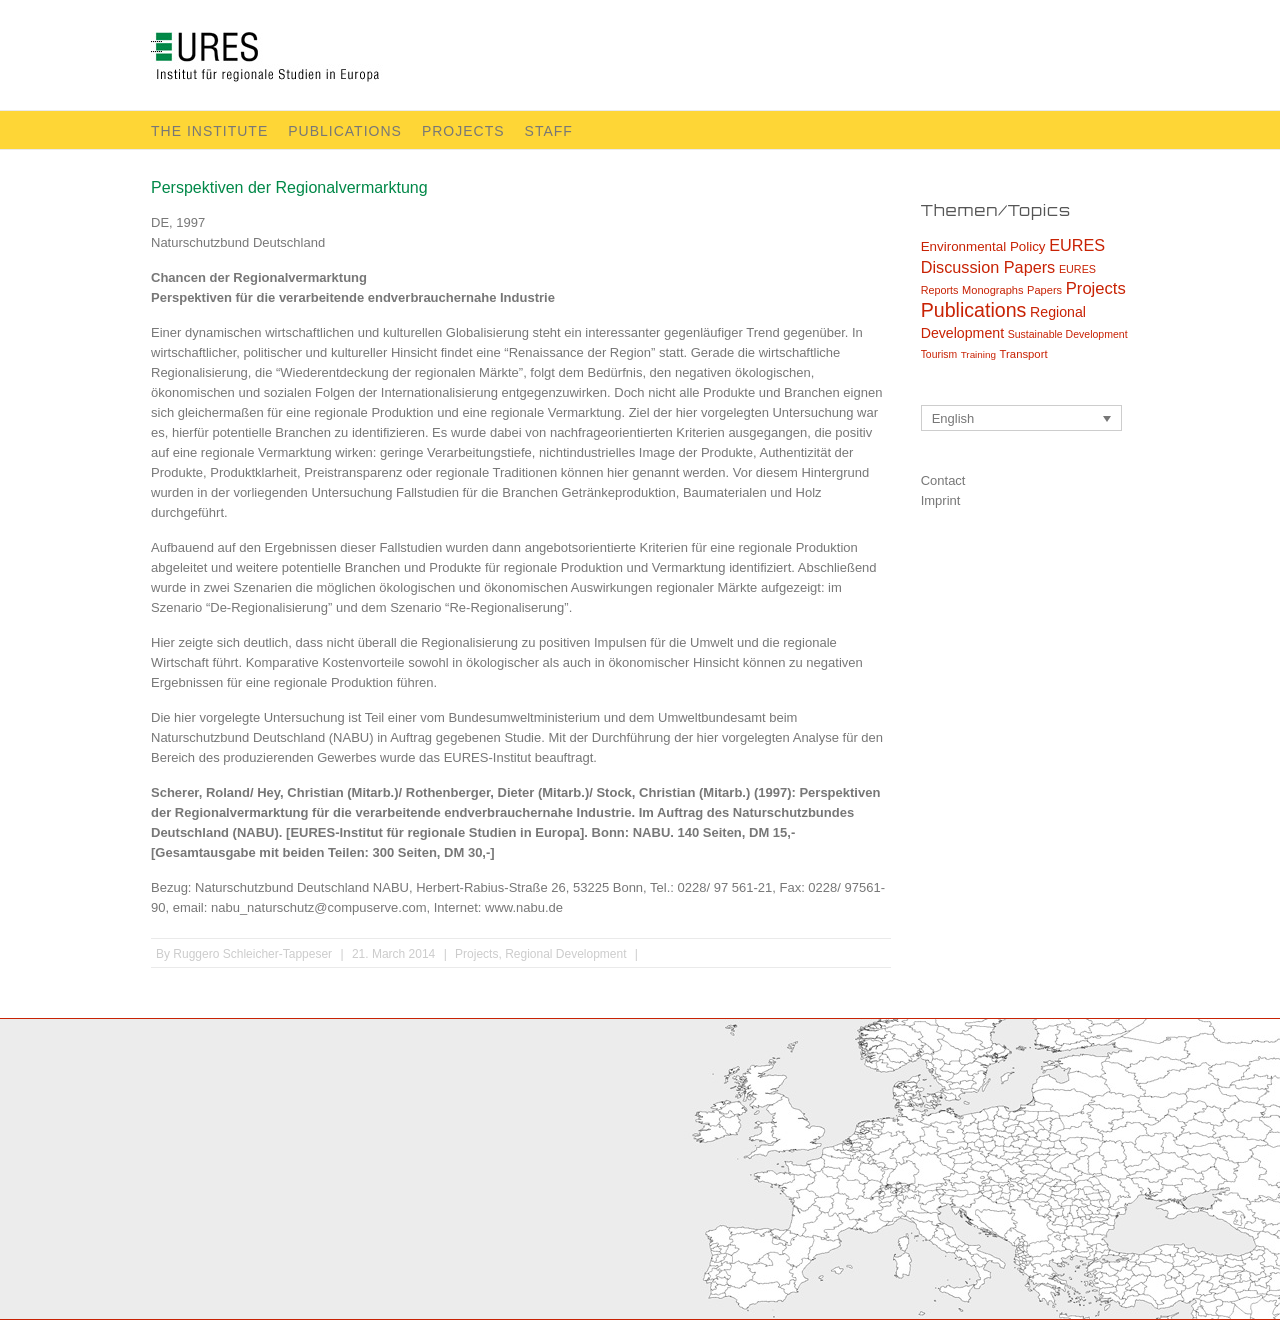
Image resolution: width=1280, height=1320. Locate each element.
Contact (943, 480)
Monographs (992, 290)
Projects (463, 131)
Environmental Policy (983, 246)
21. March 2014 (393, 954)
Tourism (939, 354)
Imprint (941, 500)
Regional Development (565, 954)
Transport (1024, 354)
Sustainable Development (1068, 334)
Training (978, 354)
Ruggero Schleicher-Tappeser (252, 954)
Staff (549, 131)
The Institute (209, 131)
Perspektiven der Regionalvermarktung (289, 187)
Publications (345, 131)
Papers (1044, 290)
